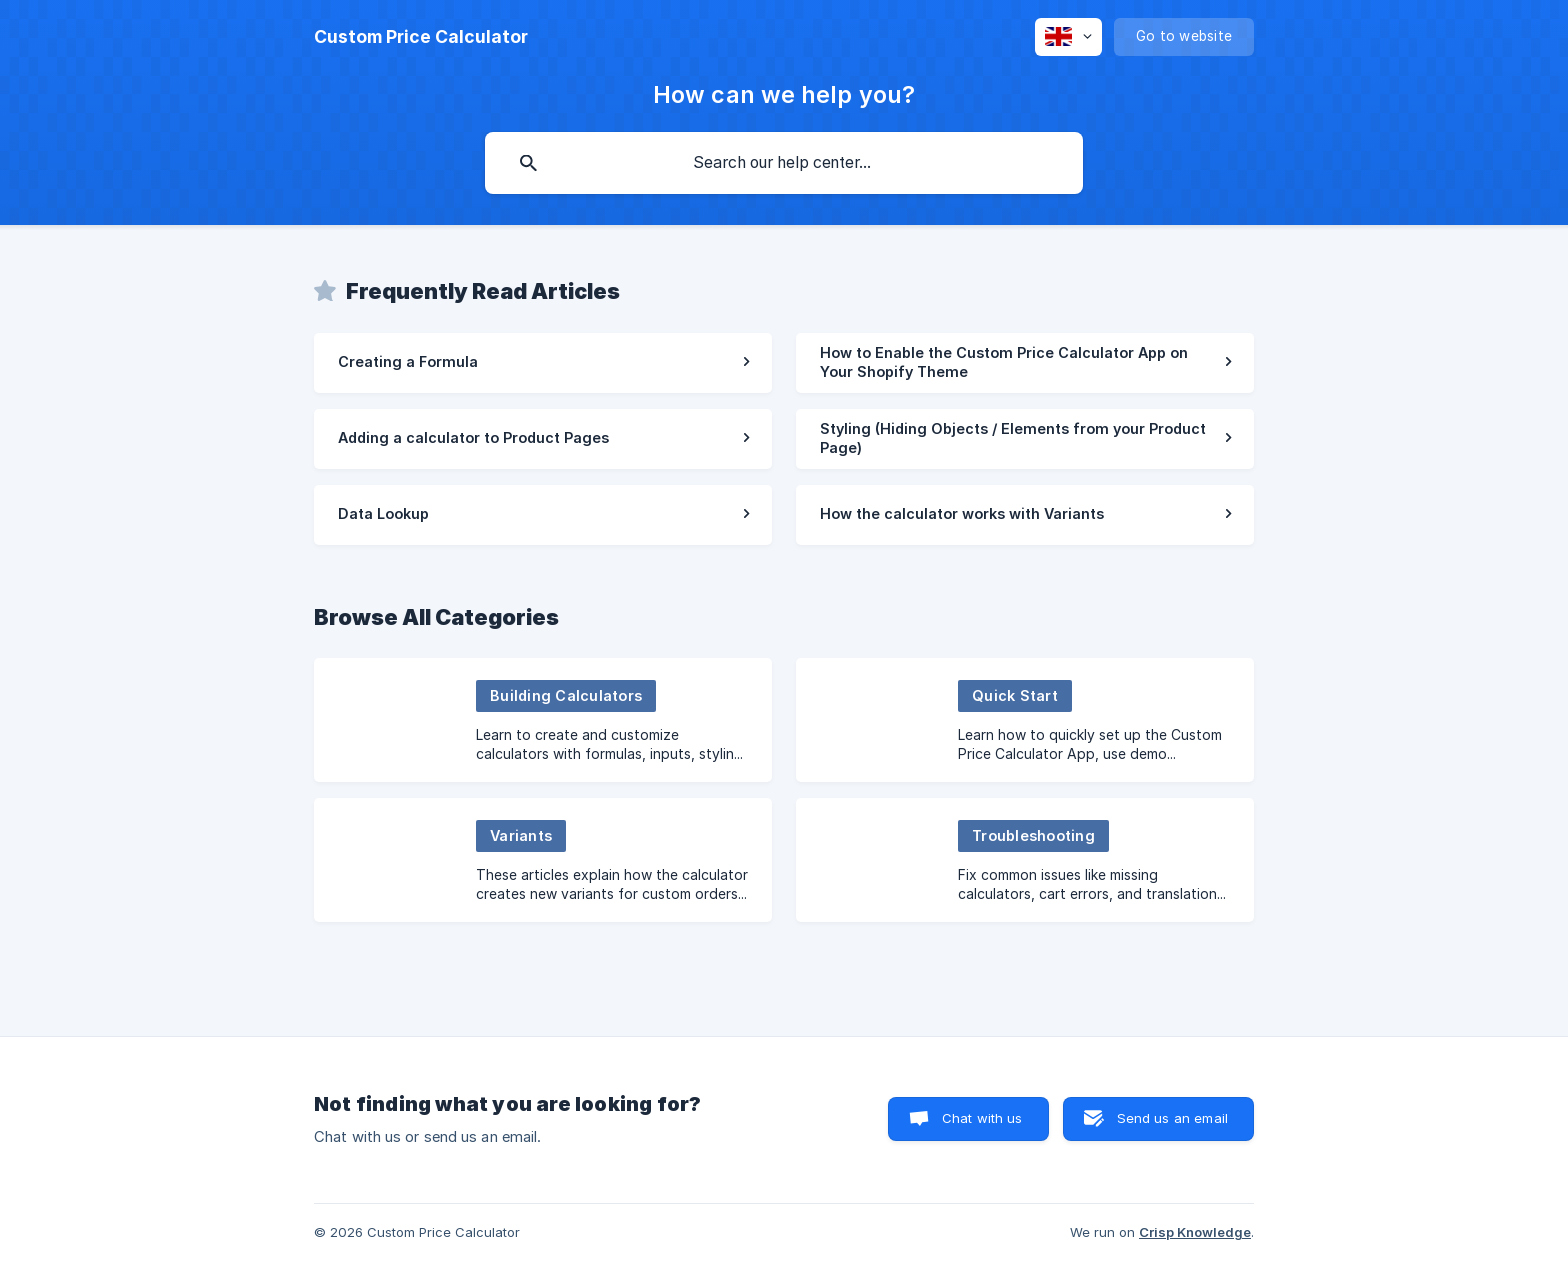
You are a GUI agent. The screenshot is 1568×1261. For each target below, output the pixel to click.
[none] (421, 37)
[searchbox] (784, 163)
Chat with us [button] (982, 1118)
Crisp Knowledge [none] (1195, 1232)
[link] (543, 363)
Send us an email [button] (1172, 1118)
